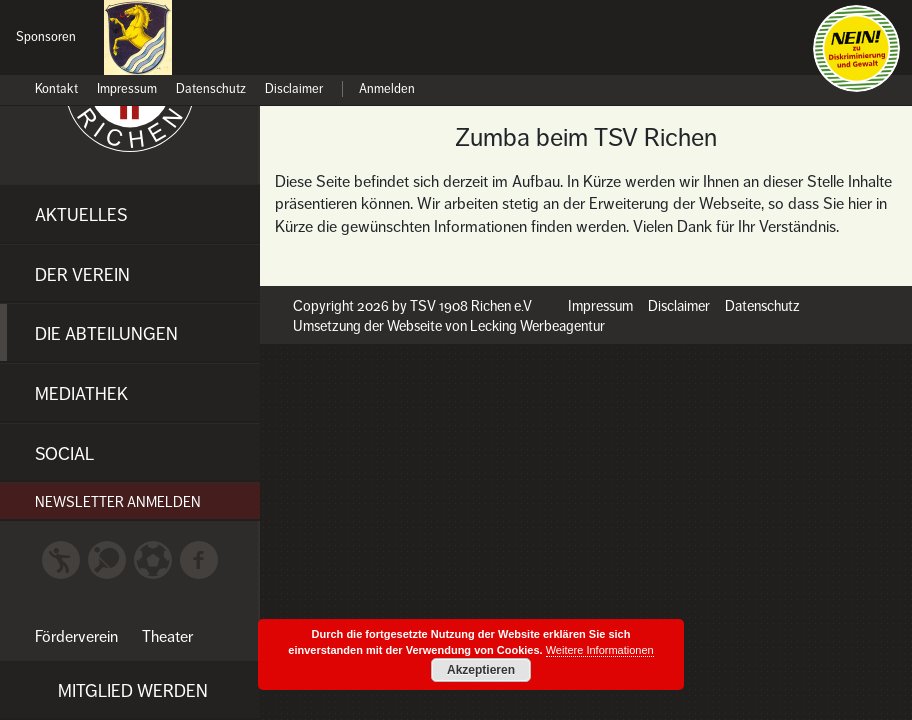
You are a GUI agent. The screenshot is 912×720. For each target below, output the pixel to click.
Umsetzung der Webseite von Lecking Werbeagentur (449, 326)
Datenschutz (211, 89)
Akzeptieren (481, 670)
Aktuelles (81, 215)
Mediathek (81, 394)
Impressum (127, 89)
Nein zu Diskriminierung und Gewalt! (856, 48)
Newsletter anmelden (118, 502)
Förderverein (76, 637)
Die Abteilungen (106, 334)
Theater (167, 637)
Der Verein (82, 275)
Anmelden (387, 89)
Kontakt (56, 89)
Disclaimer (294, 89)
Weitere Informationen (600, 650)
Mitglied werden (133, 691)
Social (64, 454)
